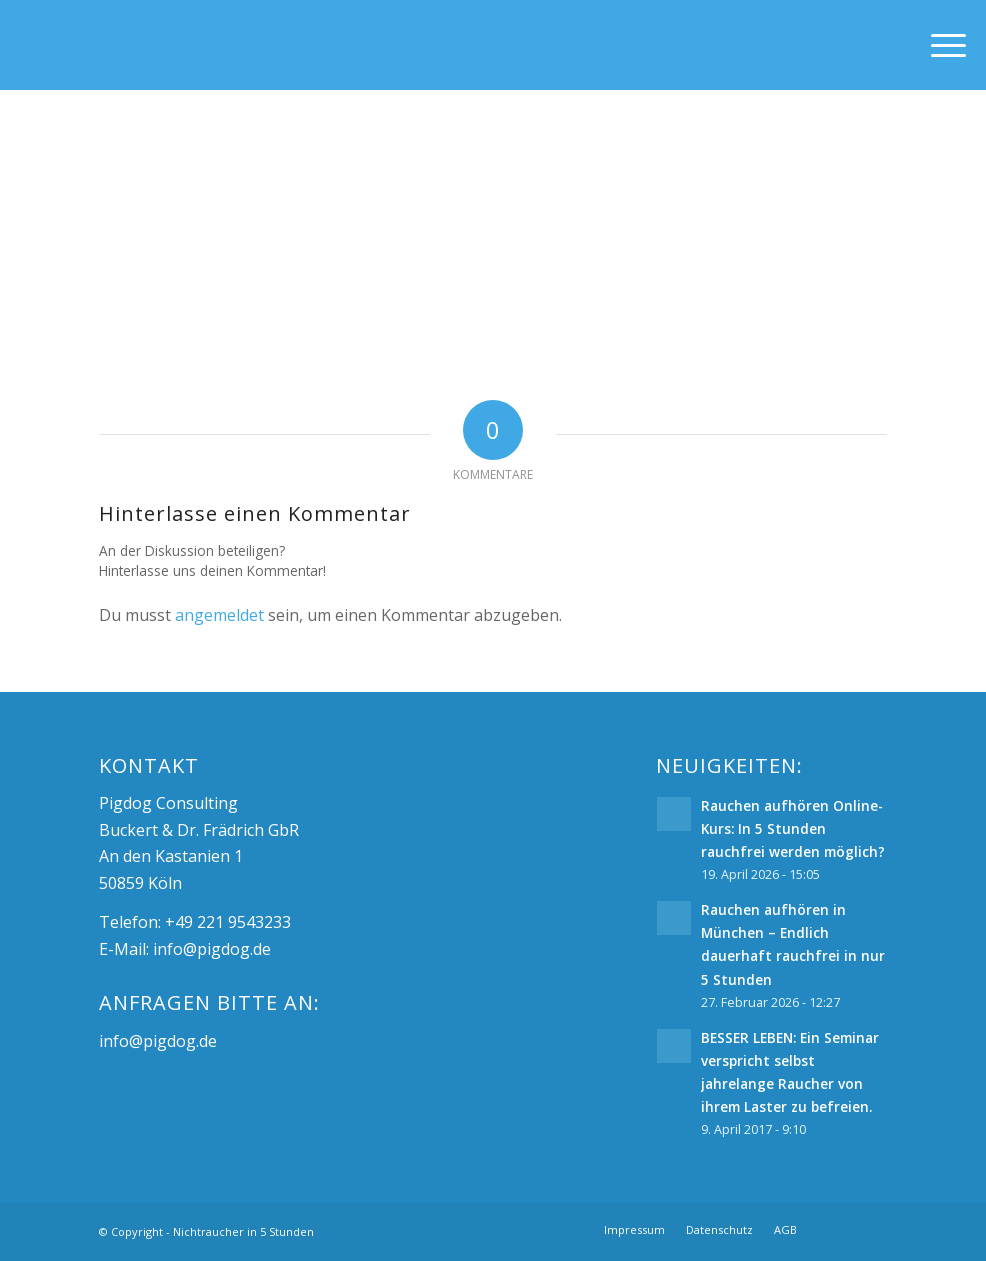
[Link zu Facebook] (842, 1229)
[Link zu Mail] (872, 1229)
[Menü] (938, 45)
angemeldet (219, 615)
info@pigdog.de (212, 949)
